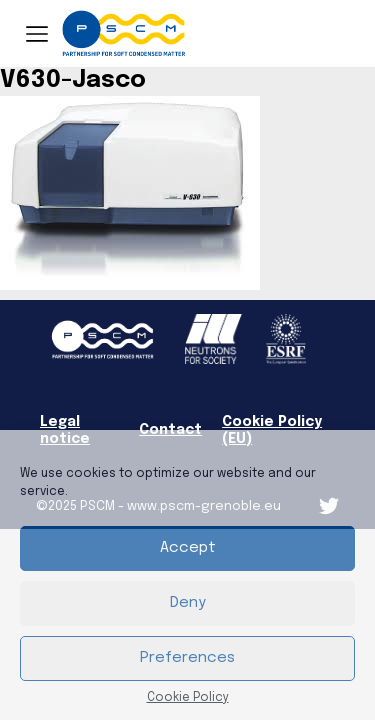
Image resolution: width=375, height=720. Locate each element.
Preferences (187, 658)
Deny (188, 603)
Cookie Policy (188, 698)
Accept (188, 548)
